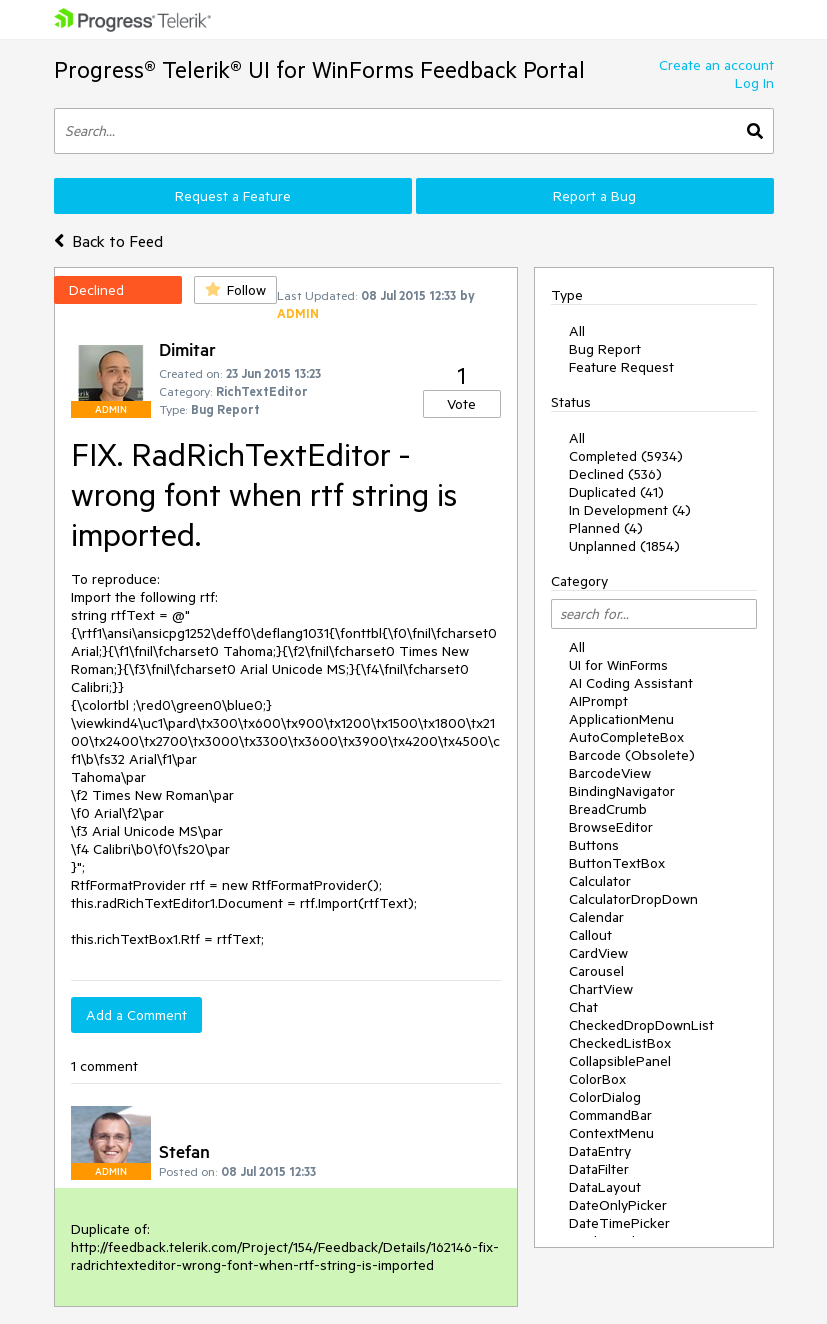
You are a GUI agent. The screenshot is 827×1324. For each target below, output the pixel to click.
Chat (583, 1007)
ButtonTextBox (617, 863)
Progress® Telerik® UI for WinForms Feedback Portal (319, 69)
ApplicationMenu (621, 719)
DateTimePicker (619, 1223)
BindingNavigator (622, 791)
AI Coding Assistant (631, 683)
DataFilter (599, 1169)
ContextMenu (611, 1133)
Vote (461, 404)
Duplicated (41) (616, 492)
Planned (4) (606, 528)
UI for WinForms (618, 665)
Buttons (594, 845)
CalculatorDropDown (633, 899)
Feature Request (621, 367)
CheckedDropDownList (641, 1025)
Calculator (600, 881)
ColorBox (597, 1079)
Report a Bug (594, 196)
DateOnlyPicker (618, 1205)
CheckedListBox (620, 1043)
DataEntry (600, 1151)
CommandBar (610, 1115)
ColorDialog (605, 1097)
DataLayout (605, 1187)
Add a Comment (136, 1015)
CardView (598, 953)
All (577, 331)
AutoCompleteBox (626, 737)
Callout (590, 935)
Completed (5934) (626, 456)
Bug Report (605, 349)
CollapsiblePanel (620, 1061)
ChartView (601, 989)
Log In (754, 83)
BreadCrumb (608, 809)
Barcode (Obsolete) (632, 755)
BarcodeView (610, 773)
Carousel (596, 971)
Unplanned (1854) (624, 546)
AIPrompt (598, 701)
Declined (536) (615, 474)
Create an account (716, 65)
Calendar (596, 917)
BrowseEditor (611, 827)
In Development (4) (630, 510)
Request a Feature (233, 196)
